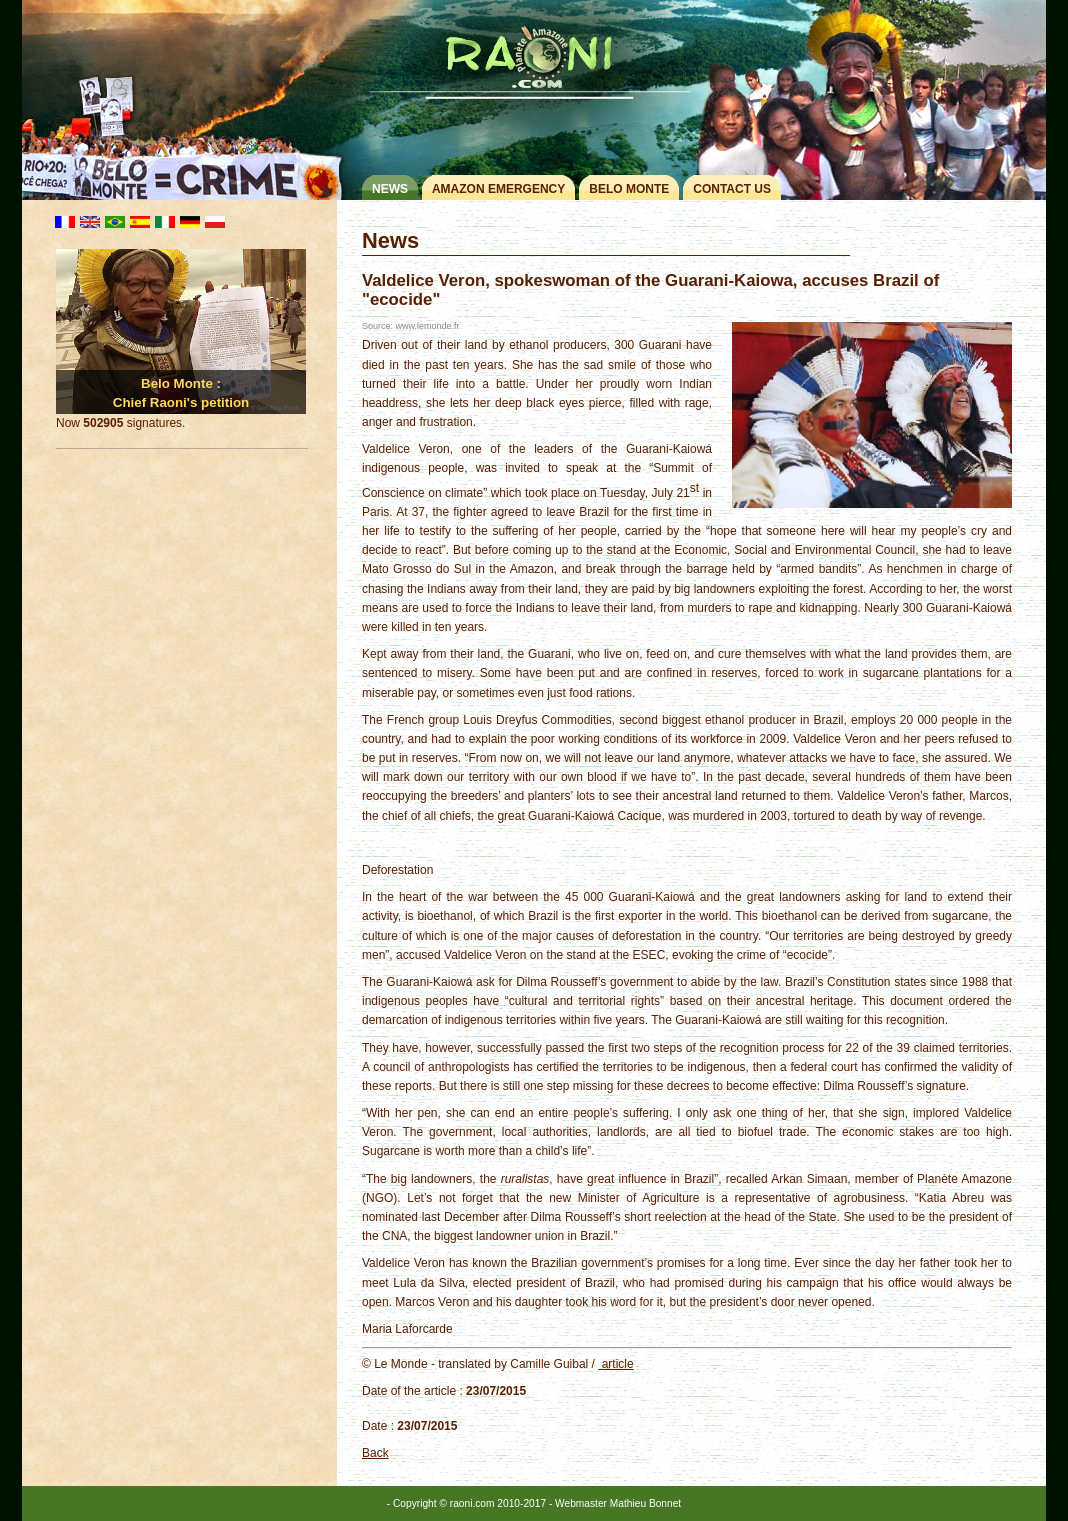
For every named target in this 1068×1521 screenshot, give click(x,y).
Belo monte (629, 189)
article (615, 1364)
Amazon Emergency (498, 189)
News (390, 189)
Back (375, 1453)
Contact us (732, 189)
